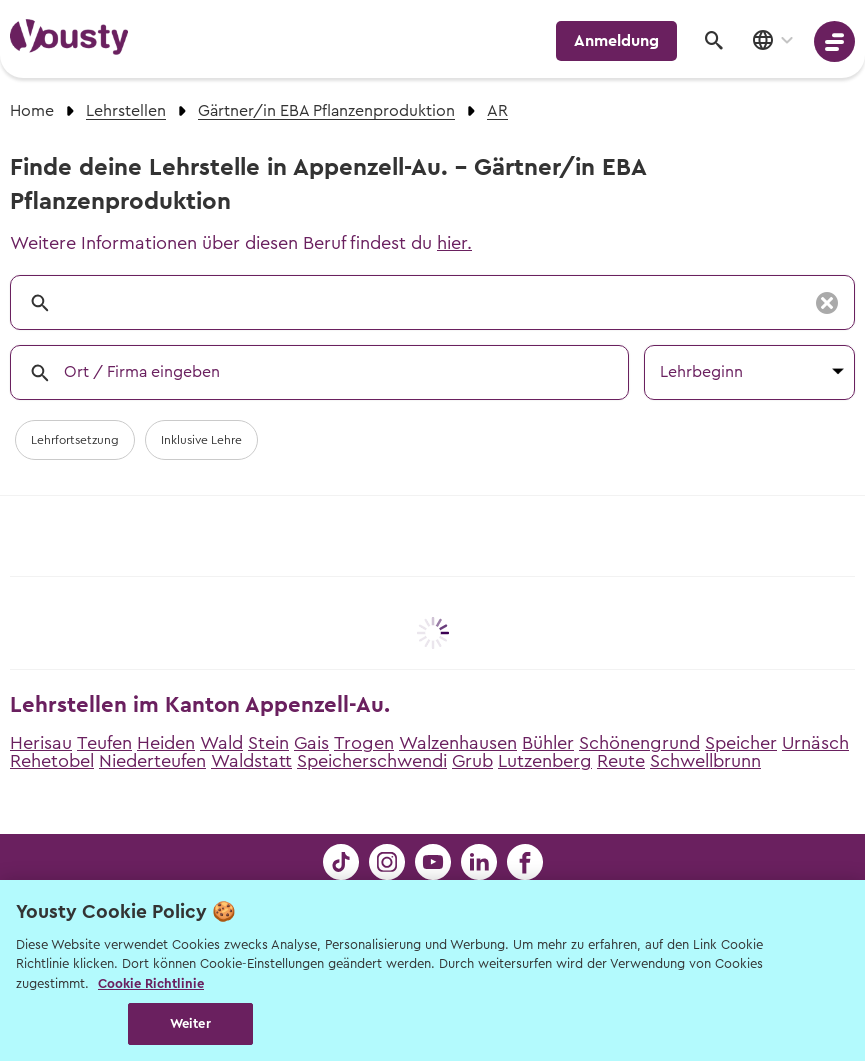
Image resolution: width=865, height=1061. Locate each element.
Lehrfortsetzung (75, 440)
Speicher (741, 743)
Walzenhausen (458, 743)
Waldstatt (251, 761)
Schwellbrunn (705, 761)
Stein (268, 743)
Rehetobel (52, 761)
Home (32, 111)
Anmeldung (616, 41)
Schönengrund (639, 743)
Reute (621, 761)
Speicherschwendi (372, 761)
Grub (472, 761)
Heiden (166, 743)
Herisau (41, 743)
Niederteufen (152, 761)
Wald (221, 743)
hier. (454, 243)
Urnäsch (815, 743)
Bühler (548, 743)
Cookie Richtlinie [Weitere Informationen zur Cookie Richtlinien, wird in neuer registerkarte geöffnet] (151, 983)
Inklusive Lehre (201, 440)
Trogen (364, 743)
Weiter (190, 1023)
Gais (311, 743)
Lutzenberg (545, 761)
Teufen (104, 743)
